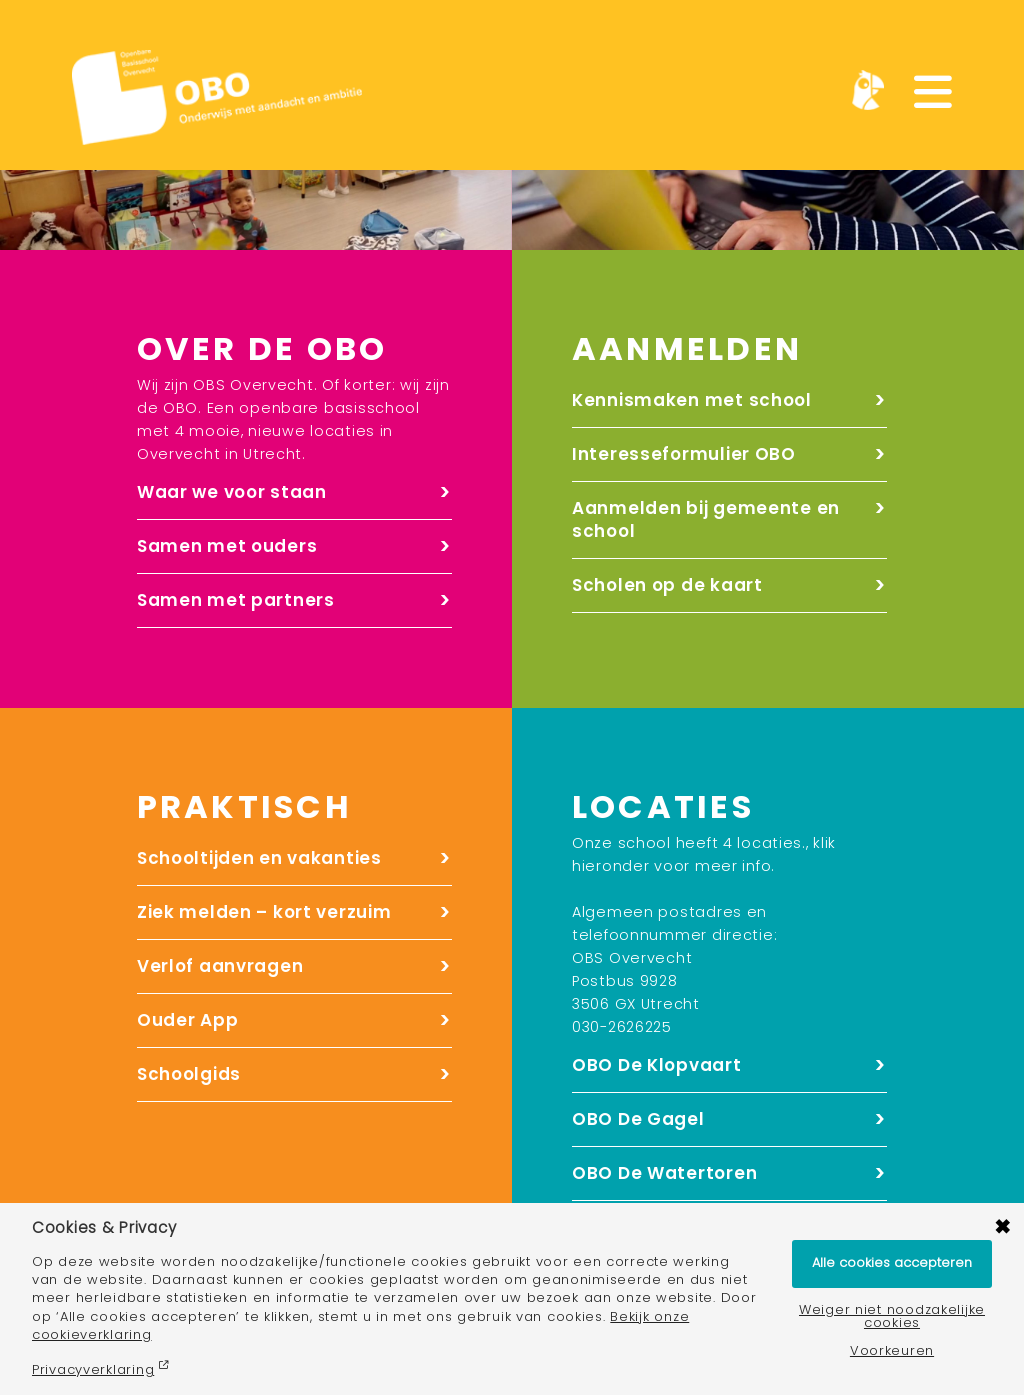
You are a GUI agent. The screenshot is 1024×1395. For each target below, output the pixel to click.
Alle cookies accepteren (892, 1262)
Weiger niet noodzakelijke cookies (892, 1317)
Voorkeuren (892, 1351)
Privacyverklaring (93, 1369)
